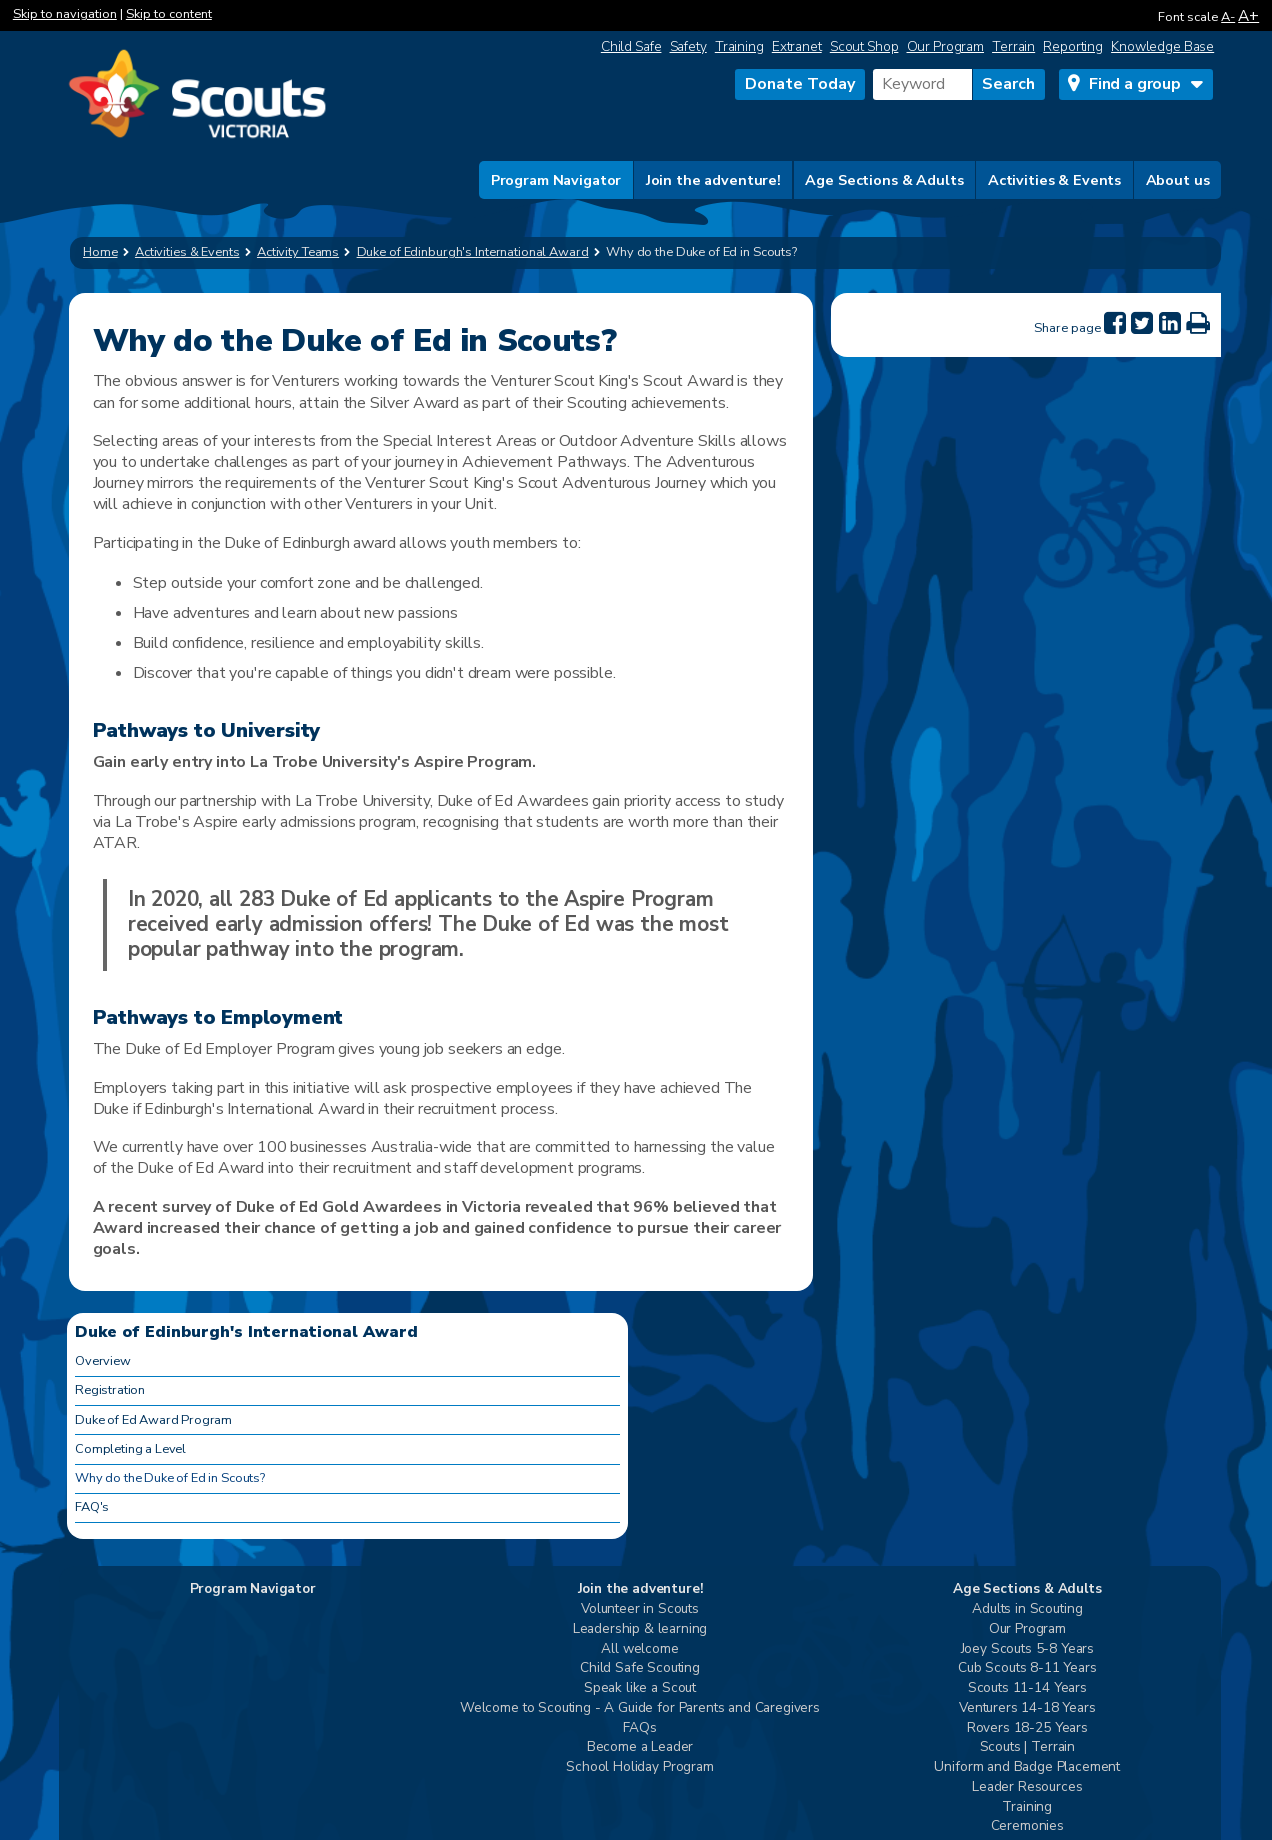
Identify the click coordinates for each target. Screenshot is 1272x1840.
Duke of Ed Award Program (153, 1420)
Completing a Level (130, 1449)
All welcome (639, 1649)
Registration (110, 1390)
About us (1178, 180)
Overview (103, 1361)
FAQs (639, 1728)
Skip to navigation (65, 14)
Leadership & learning (640, 1629)
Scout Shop (864, 46)
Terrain (1013, 46)
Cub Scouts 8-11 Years (1027, 1668)
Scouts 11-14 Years (1027, 1688)
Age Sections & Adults (884, 180)
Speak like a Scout (640, 1688)
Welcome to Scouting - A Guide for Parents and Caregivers (640, 1708)
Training (739, 46)
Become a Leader (640, 1747)
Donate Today (800, 84)
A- (1228, 17)
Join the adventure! (713, 180)
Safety (688, 46)
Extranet (797, 46)
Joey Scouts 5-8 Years (1028, 1649)
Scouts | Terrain (1027, 1747)
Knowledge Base (1162, 46)
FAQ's (92, 1507)
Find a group (1135, 84)
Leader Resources (1027, 1787)
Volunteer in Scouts (640, 1609)
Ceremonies (1027, 1826)
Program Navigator (556, 180)
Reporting (1073, 46)
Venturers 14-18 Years (1027, 1708)
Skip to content (169, 14)
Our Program (946, 46)
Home (100, 252)
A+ (1248, 15)
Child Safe (631, 46)
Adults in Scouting (1027, 1609)
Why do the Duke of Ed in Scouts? (170, 1478)
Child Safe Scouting (640, 1668)
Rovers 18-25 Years (1027, 1728)
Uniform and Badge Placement (1027, 1767)
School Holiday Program (639, 1767)
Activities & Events (1054, 180)
